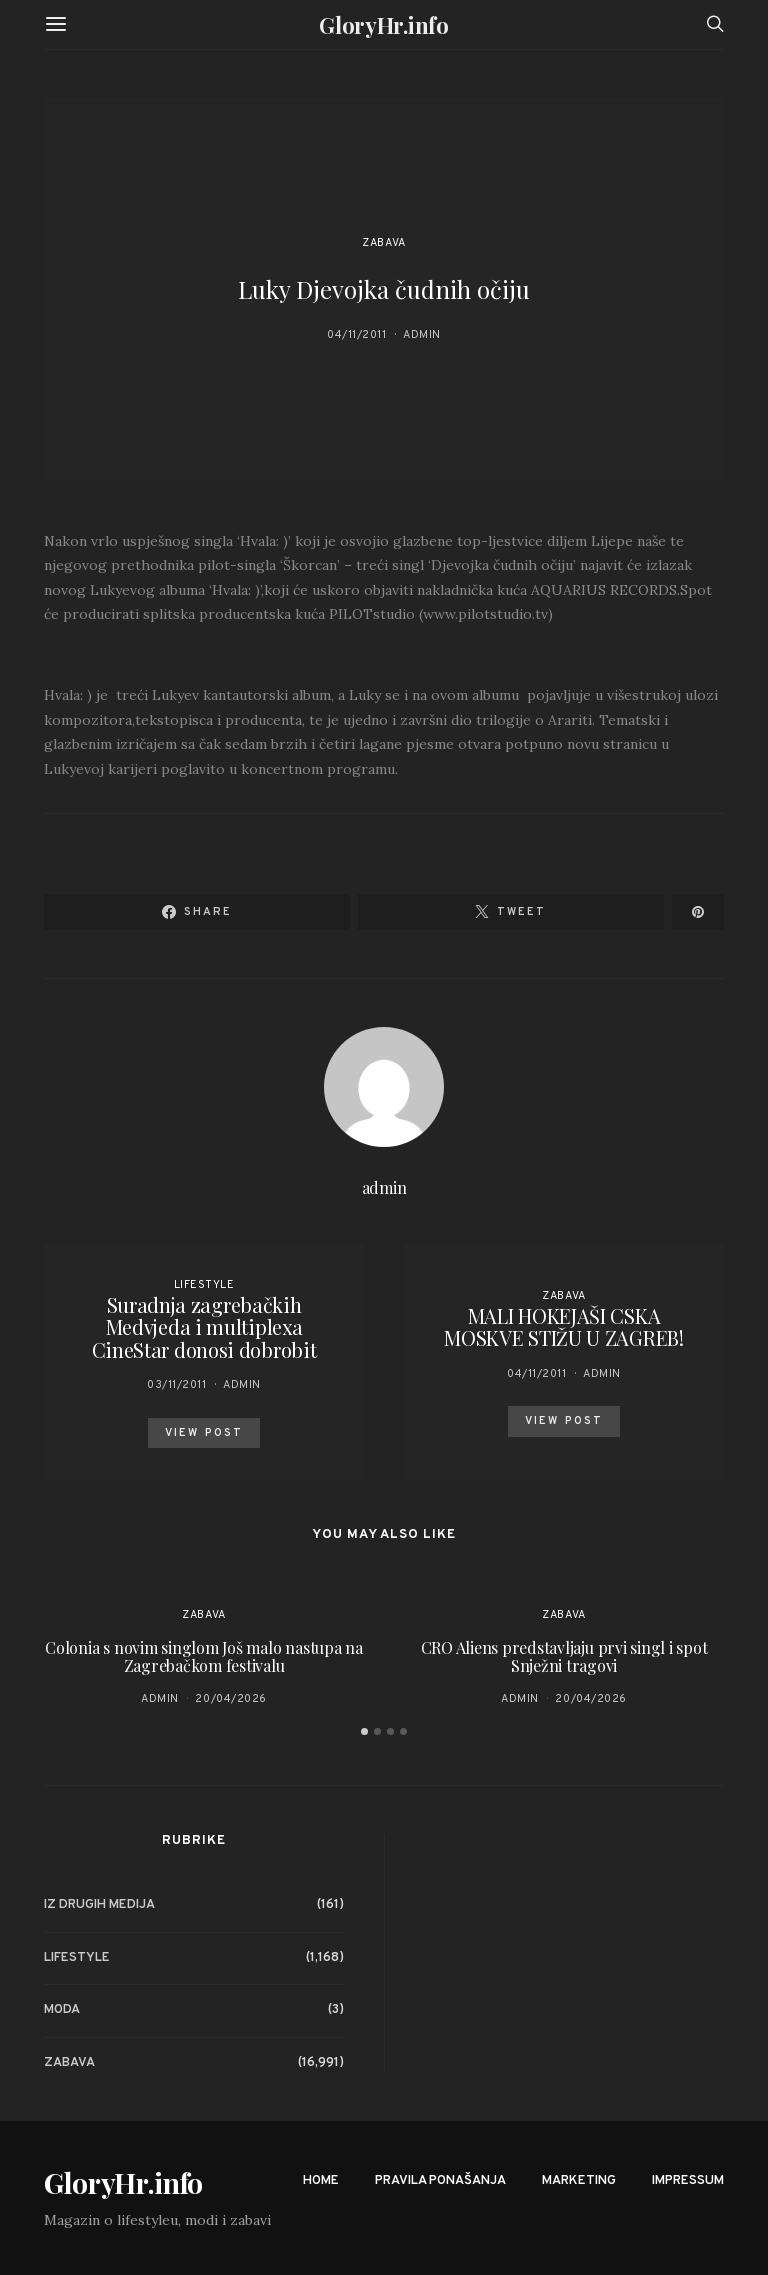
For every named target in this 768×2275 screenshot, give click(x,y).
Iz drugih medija (99, 1905)
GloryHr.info (383, 25)
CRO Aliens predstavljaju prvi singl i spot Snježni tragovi (564, 1656)
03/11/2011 (177, 1385)
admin (422, 335)
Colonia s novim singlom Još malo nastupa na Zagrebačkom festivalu (204, 1656)
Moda (62, 2010)
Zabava (383, 243)
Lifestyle (204, 1285)
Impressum (688, 2181)
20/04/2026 (231, 1699)
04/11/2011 (357, 335)
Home (321, 2181)
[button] (364, 1731)
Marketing (579, 2181)
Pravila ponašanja (440, 2181)
